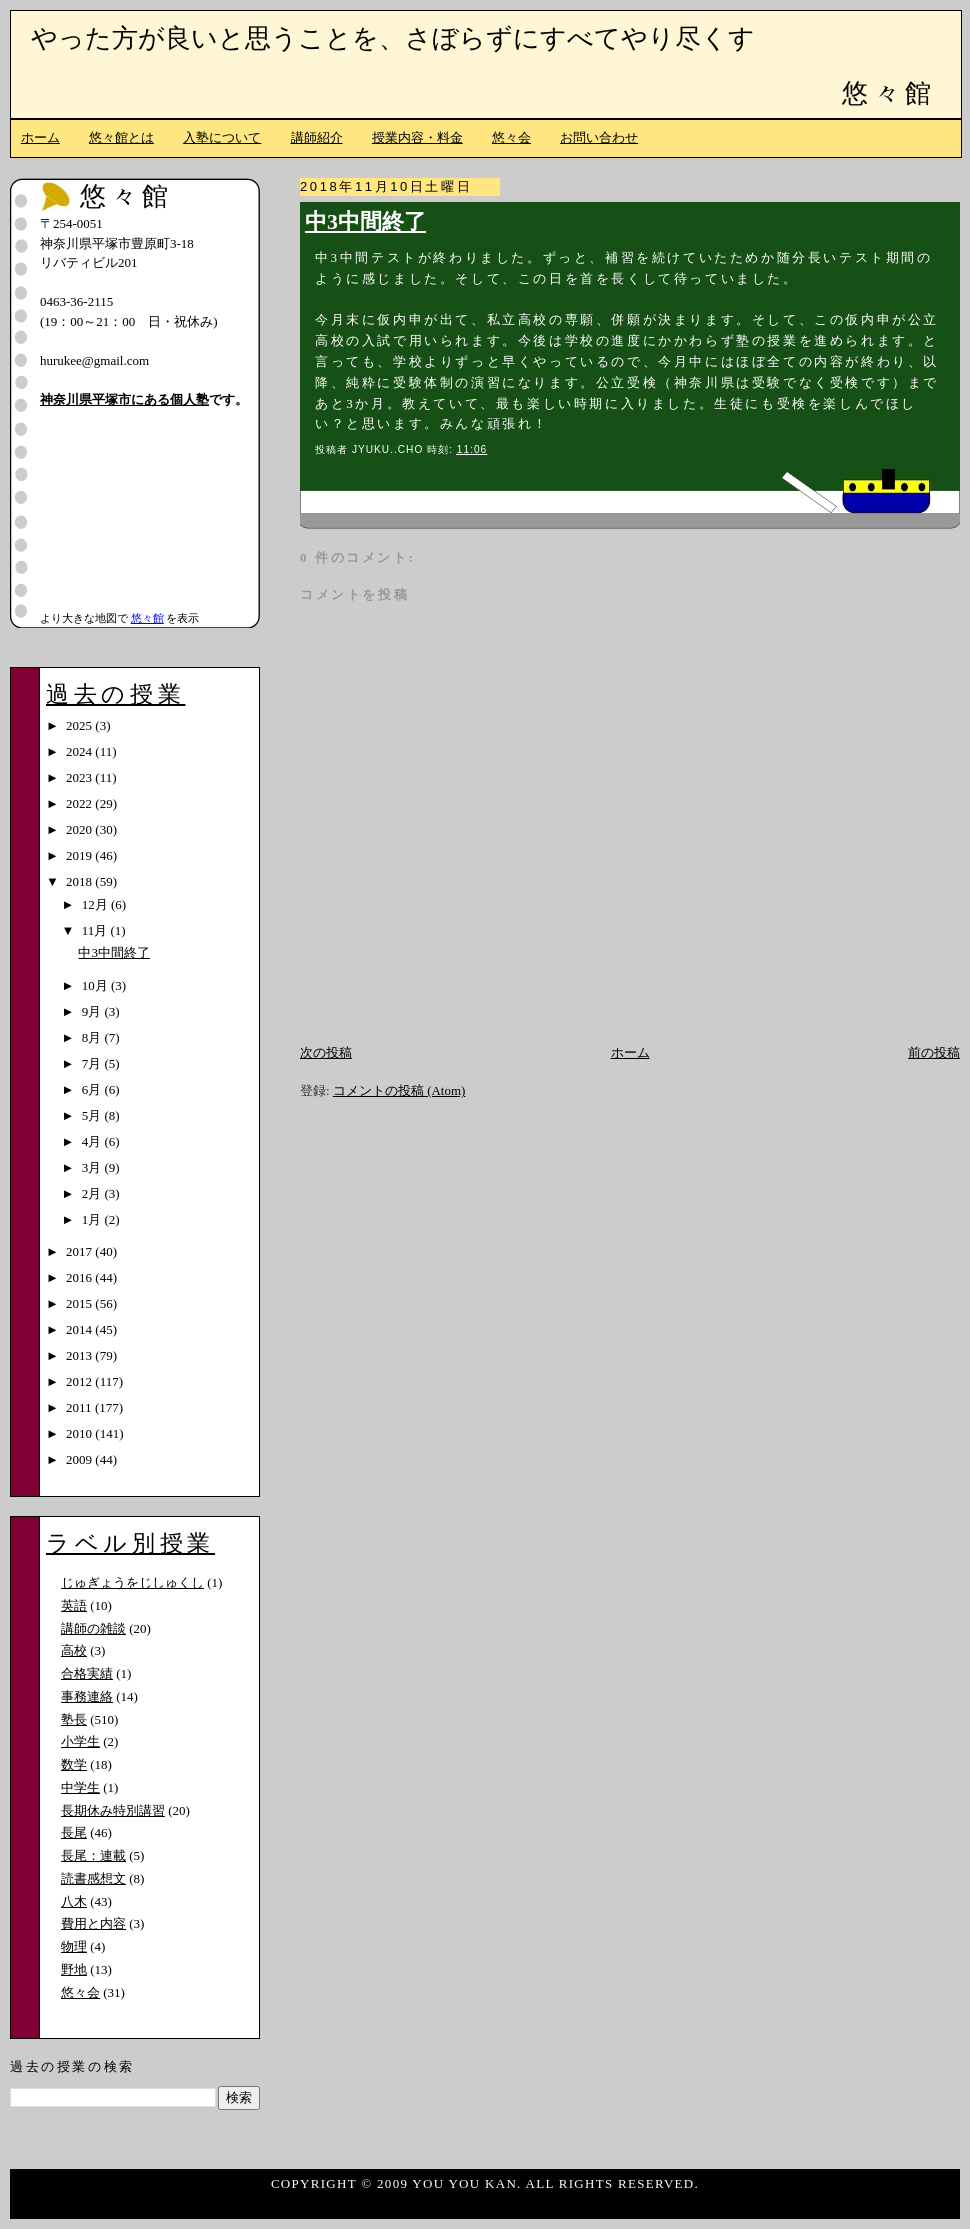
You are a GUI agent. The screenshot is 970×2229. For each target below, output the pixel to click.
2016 (80, 1277)
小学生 (80, 1741)
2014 (80, 1329)
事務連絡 (87, 1696)
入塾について (222, 137)
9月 (93, 1011)
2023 (80, 777)
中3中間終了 (365, 222)
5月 (93, 1115)
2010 (80, 1433)
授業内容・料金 (417, 137)
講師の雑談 (93, 1628)
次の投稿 (326, 1052)
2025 (80, 725)
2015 (80, 1303)
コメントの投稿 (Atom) (399, 1090)
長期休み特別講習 (113, 1810)
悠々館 (889, 93)
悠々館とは (121, 137)
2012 (80, 1381)
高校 (74, 1650)
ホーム (40, 137)
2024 (80, 751)
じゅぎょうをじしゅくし (132, 1582)
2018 (80, 881)
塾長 (74, 1719)
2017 (80, 1251)
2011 (80, 1407)
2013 (80, 1355)
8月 (93, 1037)
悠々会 (511, 137)
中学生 (80, 1787)
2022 (80, 803)
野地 (74, 1969)
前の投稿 (934, 1052)
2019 (80, 855)
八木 (74, 1901)
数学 (74, 1764)
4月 (93, 1141)
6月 (93, 1089)
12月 (96, 904)
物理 (74, 1946)
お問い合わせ (599, 137)
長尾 (74, 1832)
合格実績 (87, 1673)
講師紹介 (317, 137)
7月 (93, 1063)
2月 (93, 1193)
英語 (74, 1605)
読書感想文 (93, 1878)
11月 (96, 930)
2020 (80, 829)
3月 (93, 1167)
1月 (93, 1219)
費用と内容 (93, 1923)
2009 (80, 1459)
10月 (96, 985)
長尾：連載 (93, 1855)
